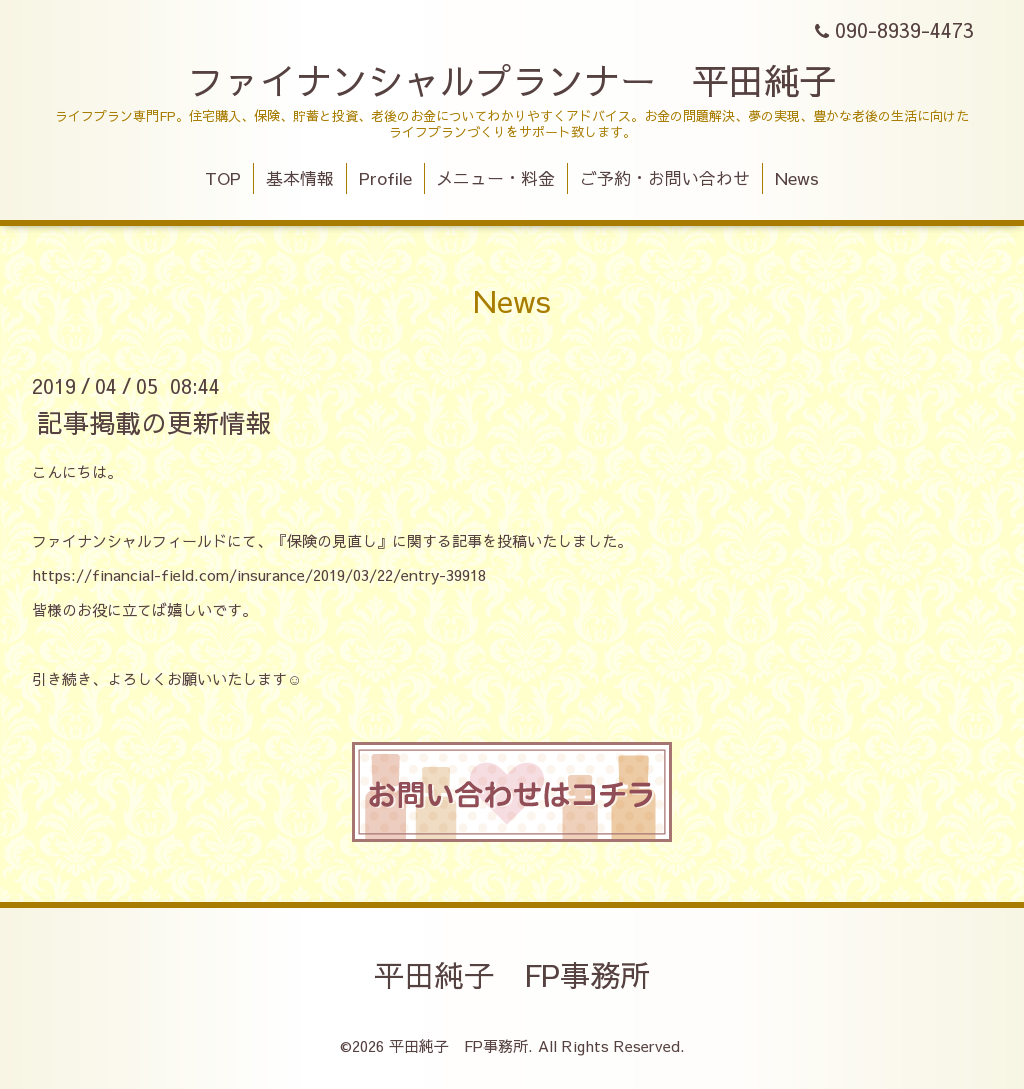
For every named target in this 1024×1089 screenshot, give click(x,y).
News (797, 178)
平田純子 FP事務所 (512, 974)
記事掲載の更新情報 (154, 421)
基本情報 (300, 178)
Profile (385, 178)
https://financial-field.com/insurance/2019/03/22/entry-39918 (259, 574)
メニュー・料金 (495, 178)
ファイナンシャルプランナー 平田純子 (512, 80)
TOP (223, 178)
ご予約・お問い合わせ (665, 178)
